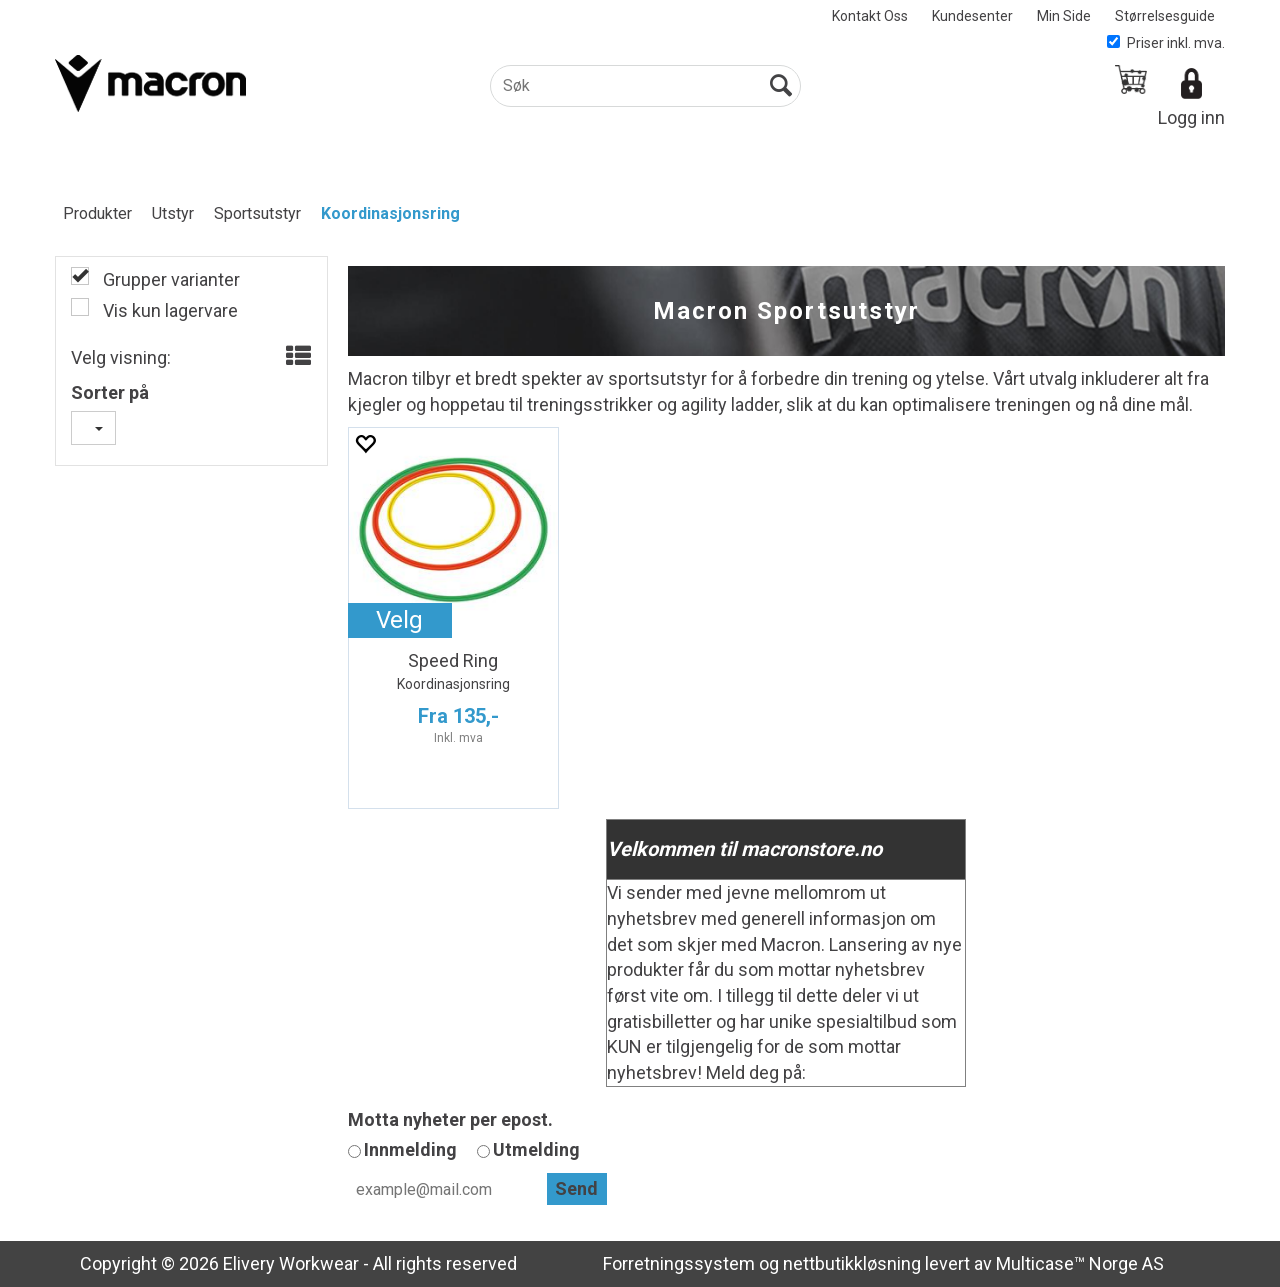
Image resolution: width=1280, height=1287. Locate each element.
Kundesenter (972, 16)
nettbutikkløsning (852, 1263)
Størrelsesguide (1165, 16)
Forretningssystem (679, 1263)
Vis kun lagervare (168, 310)
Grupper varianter (169, 279)
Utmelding (536, 1149)
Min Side (1064, 16)
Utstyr (173, 213)
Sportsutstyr (257, 213)
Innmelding (410, 1149)
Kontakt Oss (870, 16)
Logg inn (1191, 117)
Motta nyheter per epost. (450, 1119)
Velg (399, 620)
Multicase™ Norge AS (1080, 1263)
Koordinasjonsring (390, 213)
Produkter (97, 213)
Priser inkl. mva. (1166, 43)
